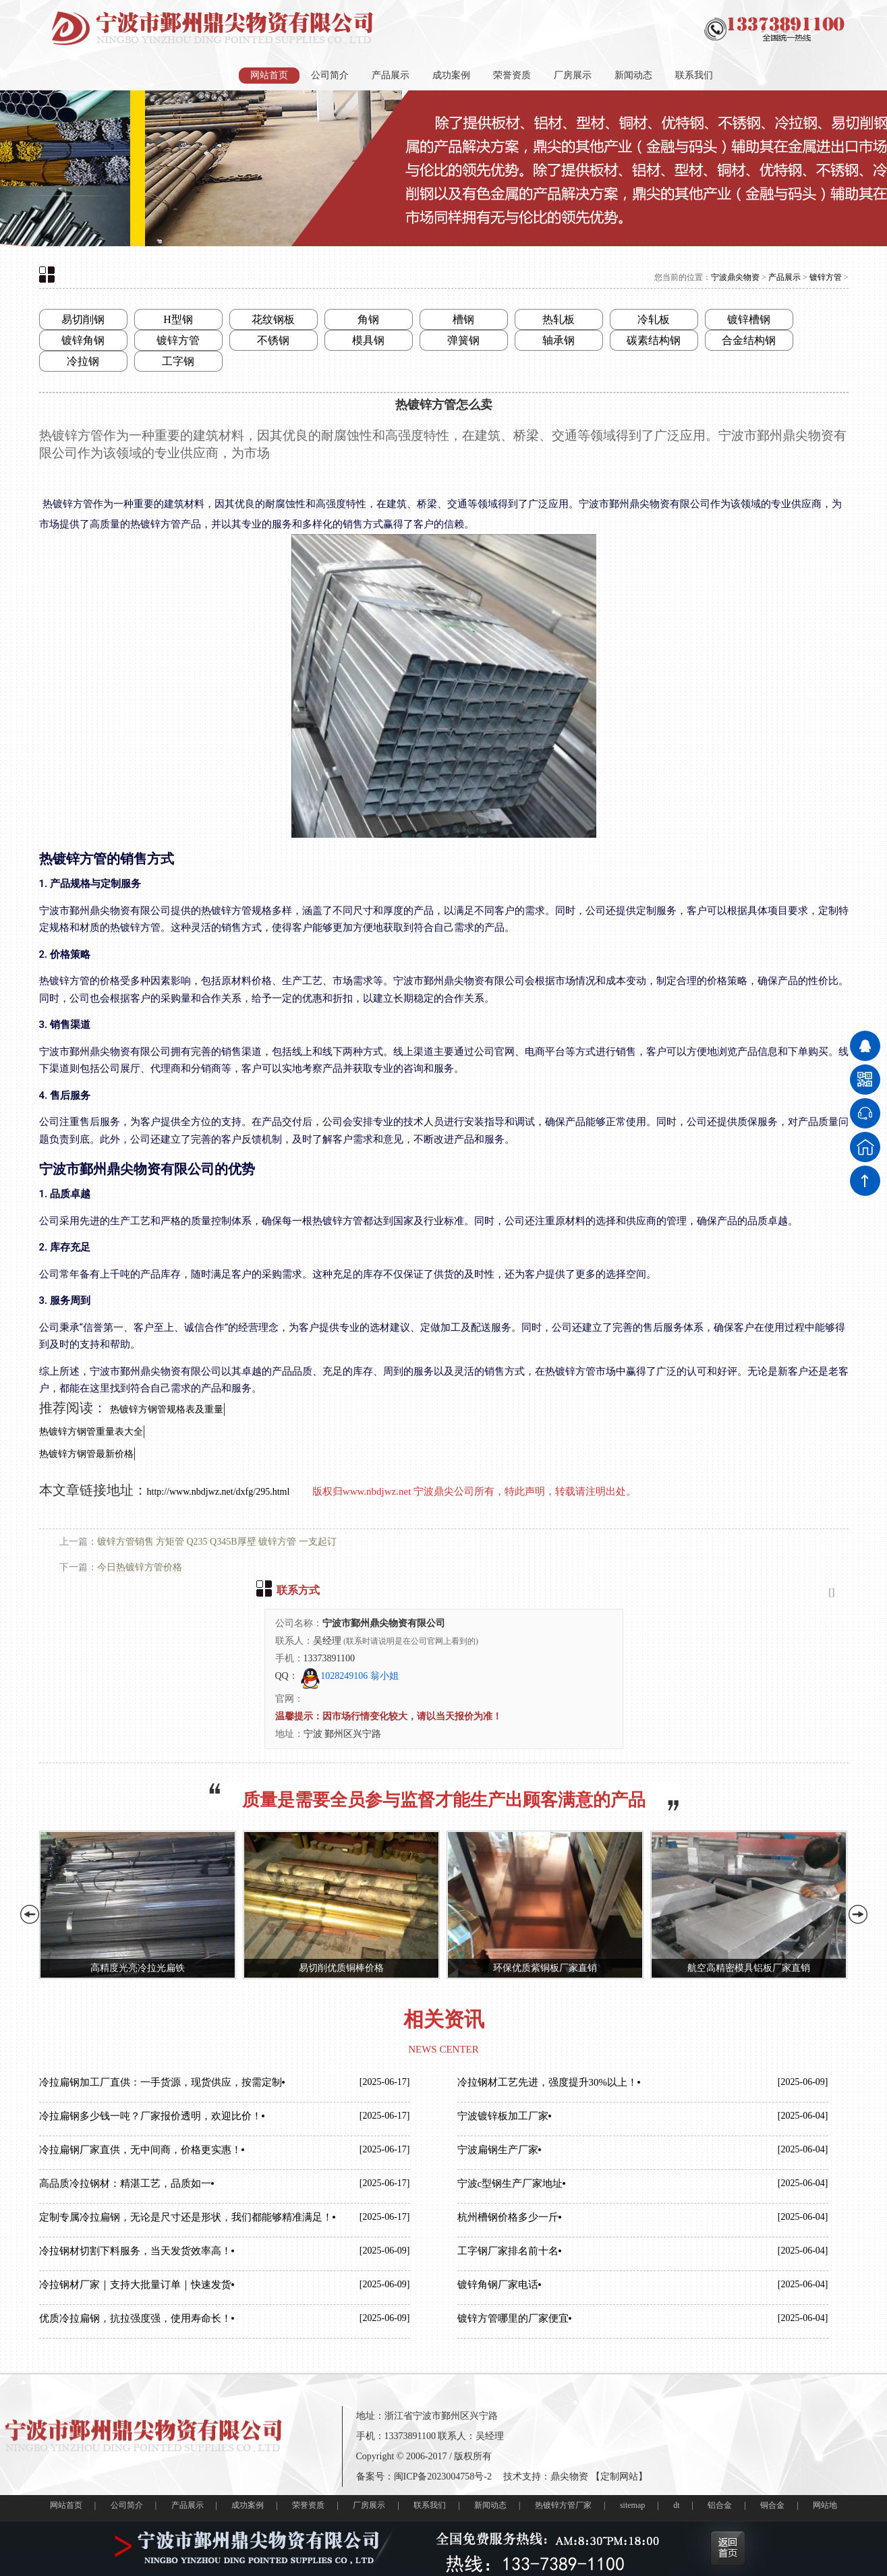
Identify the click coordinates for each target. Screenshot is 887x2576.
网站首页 (269, 75)
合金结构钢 (749, 340)
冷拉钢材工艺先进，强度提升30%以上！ (547, 2082)
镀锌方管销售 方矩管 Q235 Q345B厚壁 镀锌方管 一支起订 (217, 1542)
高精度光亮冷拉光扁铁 (137, 1968)
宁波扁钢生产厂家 (497, 2149)
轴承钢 (558, 340)
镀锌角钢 (83, 340)
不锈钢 (273, 340)
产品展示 (390, 75)
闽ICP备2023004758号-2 (443, 2476)
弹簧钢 (463, 340)
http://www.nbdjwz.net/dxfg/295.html (219, 1492)
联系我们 (694, 75)
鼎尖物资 (569, 2476)
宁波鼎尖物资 (735, 277)
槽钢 (463, 319)
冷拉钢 (83, 361)
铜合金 (772, 2505)
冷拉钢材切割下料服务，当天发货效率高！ (135, 2250)
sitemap (632, 2505)
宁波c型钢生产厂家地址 (510, 2183)
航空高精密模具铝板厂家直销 (748, 1968)
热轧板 (558, 319)
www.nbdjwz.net (377, 1491)
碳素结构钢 (654, 340)
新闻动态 (633, 75)
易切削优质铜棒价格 (341, 1968)
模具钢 (368, 340)
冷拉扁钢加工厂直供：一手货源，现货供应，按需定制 (160, 2082)
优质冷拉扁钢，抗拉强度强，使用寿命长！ (135, 2318)
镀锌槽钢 (748, 319)
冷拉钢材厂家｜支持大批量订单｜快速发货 (135, 2284)
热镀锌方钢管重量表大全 (91, 1432)
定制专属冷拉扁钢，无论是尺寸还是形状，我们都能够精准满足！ (186, 2217)
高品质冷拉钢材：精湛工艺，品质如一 (125, 2183)
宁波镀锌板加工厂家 (502, 2116)
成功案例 (451, 75)
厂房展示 (573, 75)
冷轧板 (653, 319)
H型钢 (178, 319)
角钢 (368, 319)
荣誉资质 (512, 75)
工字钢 (178, 361)
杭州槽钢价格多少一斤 (508, 2217)
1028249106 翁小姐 (349, 1676)
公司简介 (330, 75)
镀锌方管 (825, 277)
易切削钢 (83, 319)
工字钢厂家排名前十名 (508, 2250)
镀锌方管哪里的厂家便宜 (513, 2318)
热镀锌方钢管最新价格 (86, 1454)
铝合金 (720, 2505)
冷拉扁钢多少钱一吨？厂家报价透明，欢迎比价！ (150, 2116)
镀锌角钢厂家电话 (497, 2284)
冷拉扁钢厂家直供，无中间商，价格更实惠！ (140, 2149)
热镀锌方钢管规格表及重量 (166, 1409)
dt (676, 2505)
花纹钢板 (273, 319)
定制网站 (619, 2476)
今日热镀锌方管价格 (139, 1567)
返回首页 (727, 2548)
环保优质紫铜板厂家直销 (545, 1968)
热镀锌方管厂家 (563, 2505)
